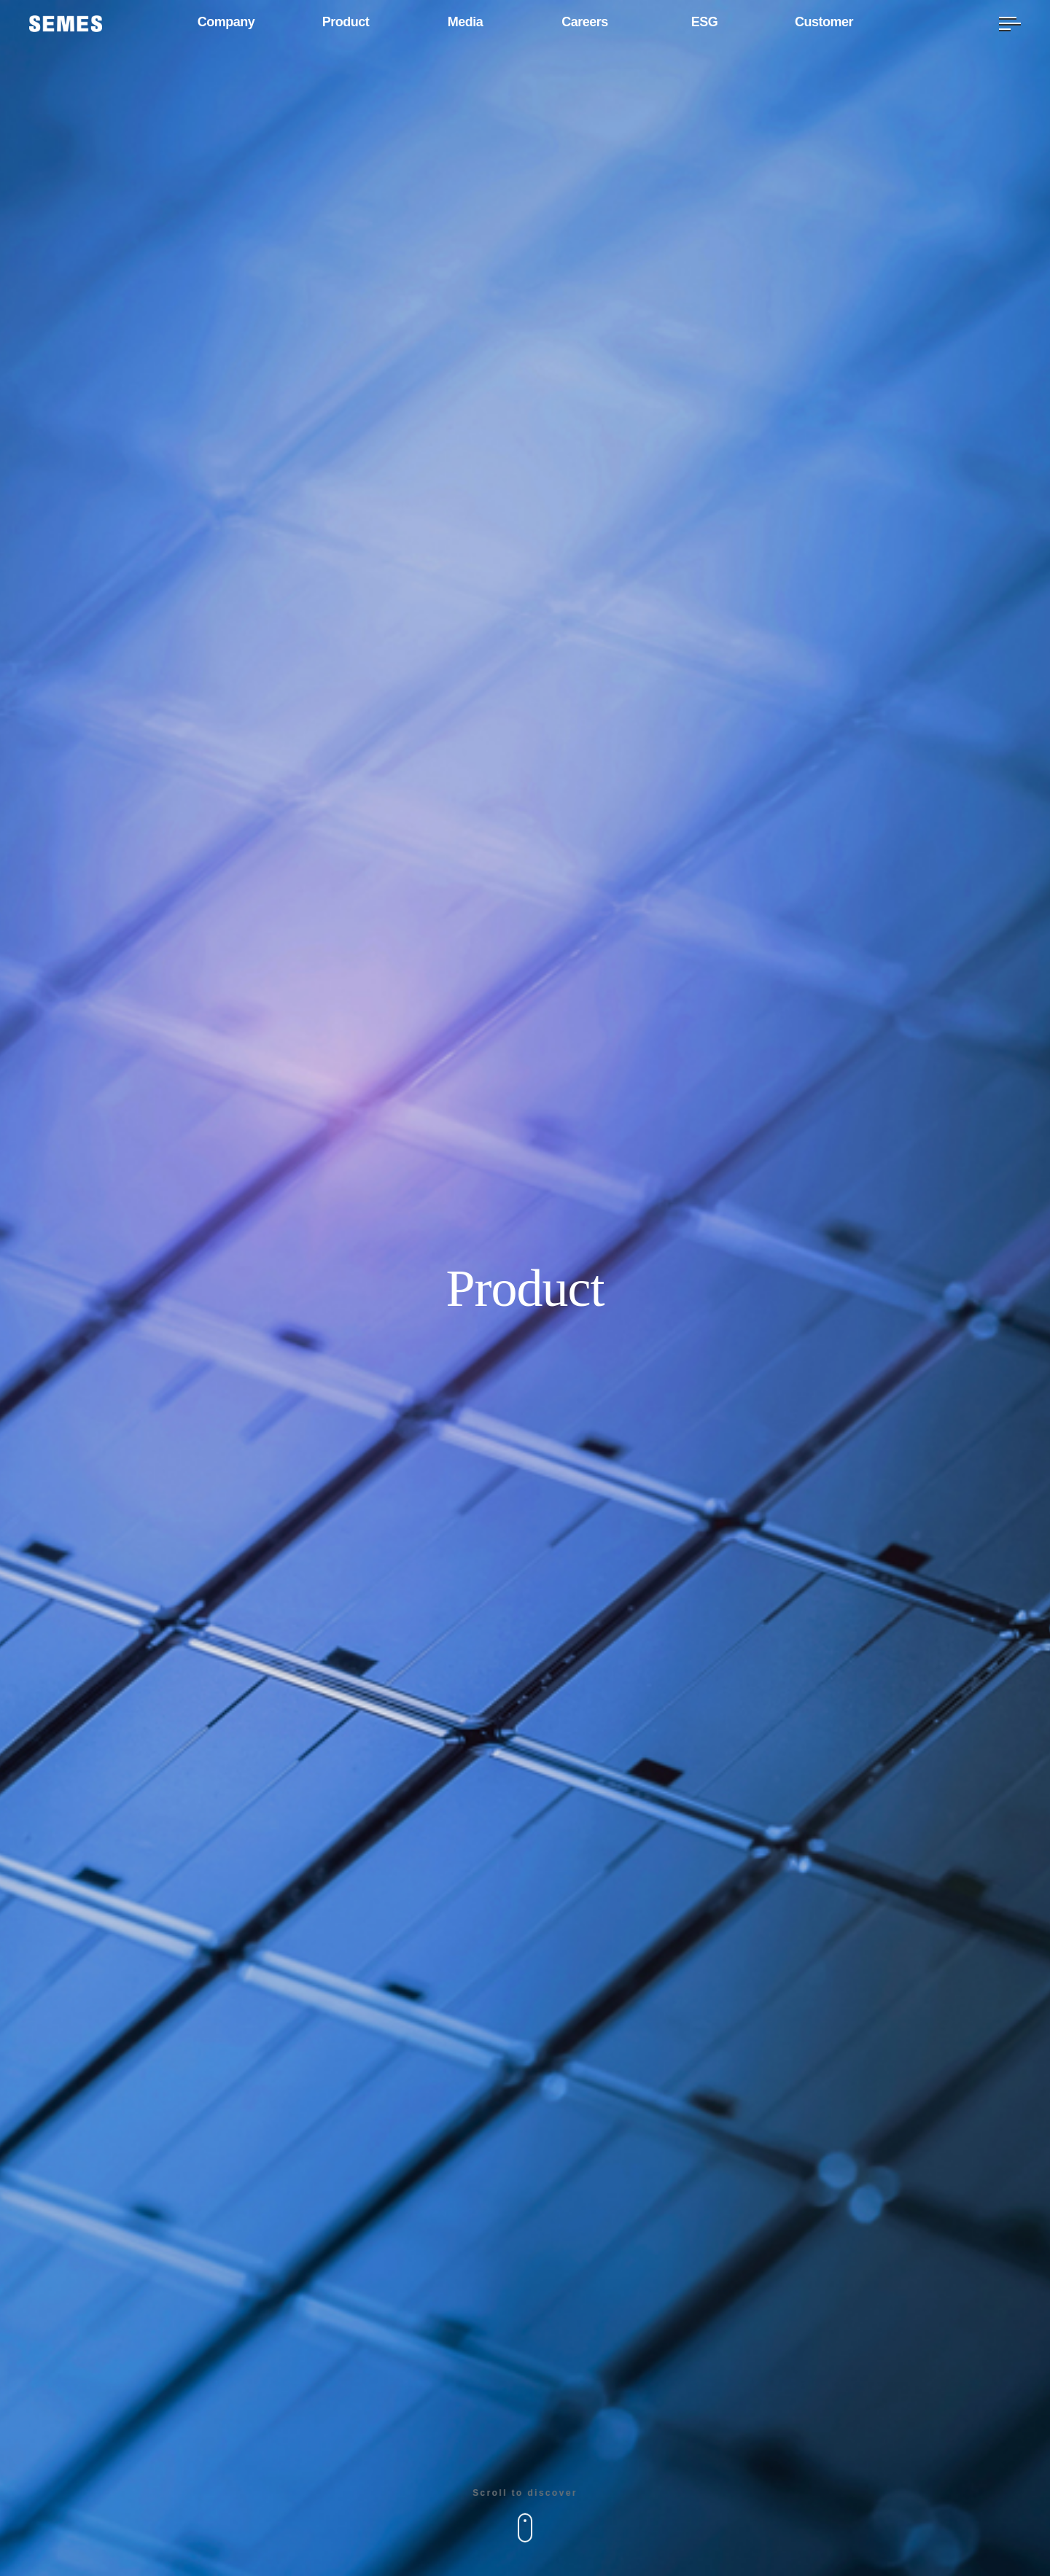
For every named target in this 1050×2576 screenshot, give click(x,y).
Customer (824, 22)
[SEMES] (65, 23)
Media (465, 22)
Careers (584, 22)
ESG (704, 22)
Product (346, 22)
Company (226, 22)
